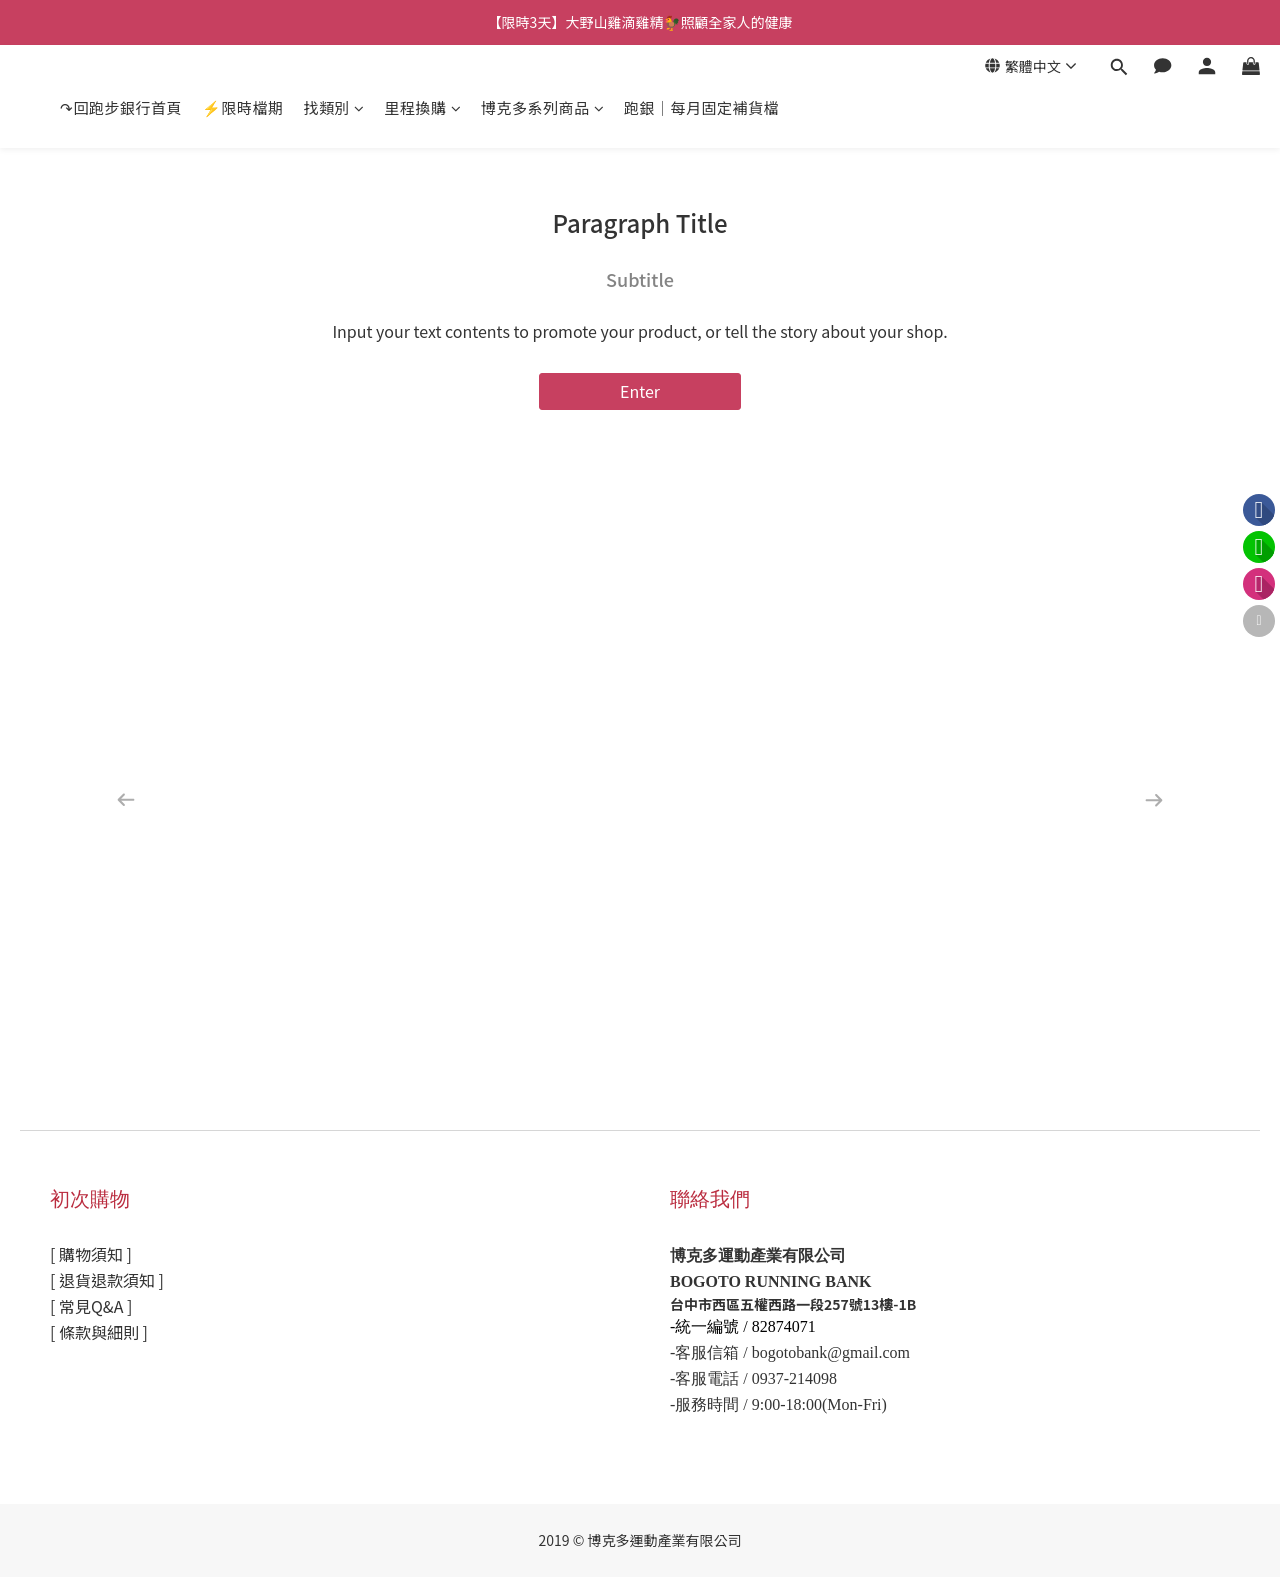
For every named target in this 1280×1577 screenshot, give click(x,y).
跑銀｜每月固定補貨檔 (701, 107)
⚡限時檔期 (243, 107)
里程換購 (423, 107)
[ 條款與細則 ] (99, 1332)
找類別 (334, 107)
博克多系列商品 (542, 107)
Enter (640, 391)
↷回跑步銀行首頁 (121, 107)
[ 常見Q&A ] (91, 1306)
